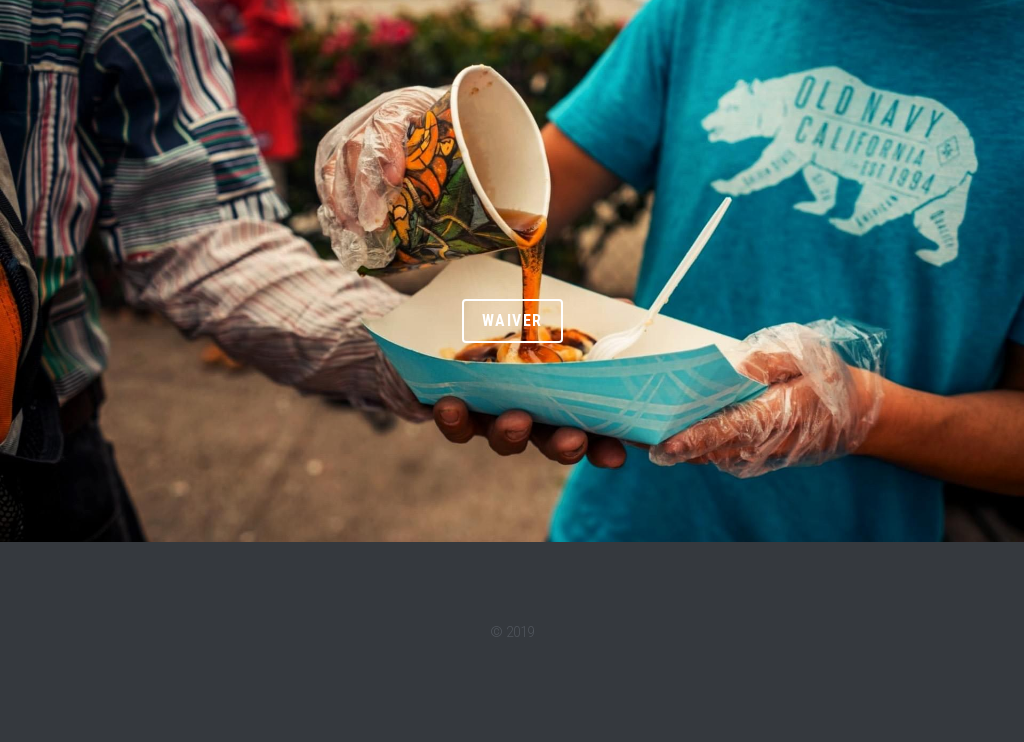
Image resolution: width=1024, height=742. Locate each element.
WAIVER (512, 320)
